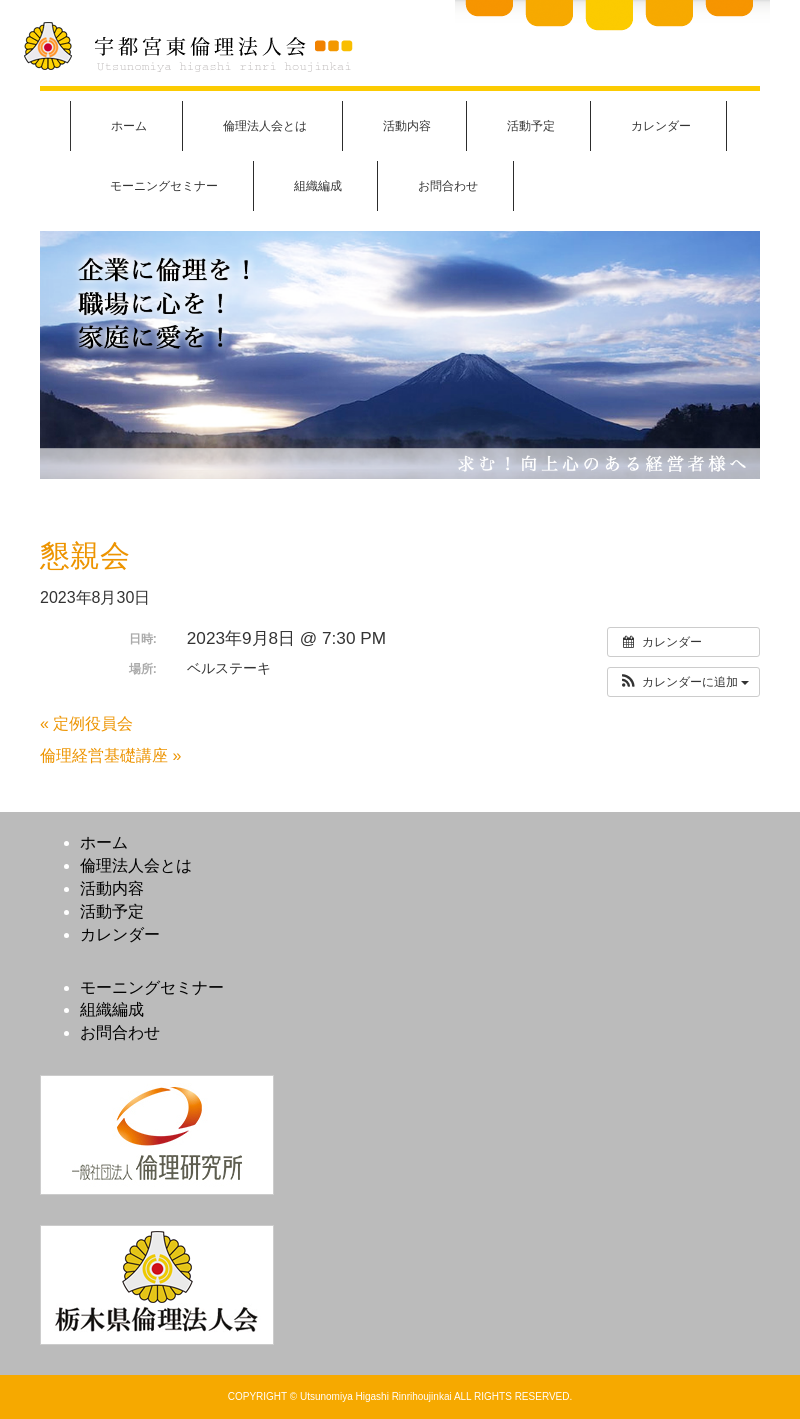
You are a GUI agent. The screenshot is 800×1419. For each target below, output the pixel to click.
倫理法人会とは (265, 126)
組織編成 (318, 186)
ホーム (129, 126)
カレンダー (661, 126)
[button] (683, 682)
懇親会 (85, 555)
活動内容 (407, 126)
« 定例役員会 (86, 723)
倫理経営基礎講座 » (110, 755)
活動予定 (531, 126)
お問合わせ (448, 186)
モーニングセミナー (164, 186)
